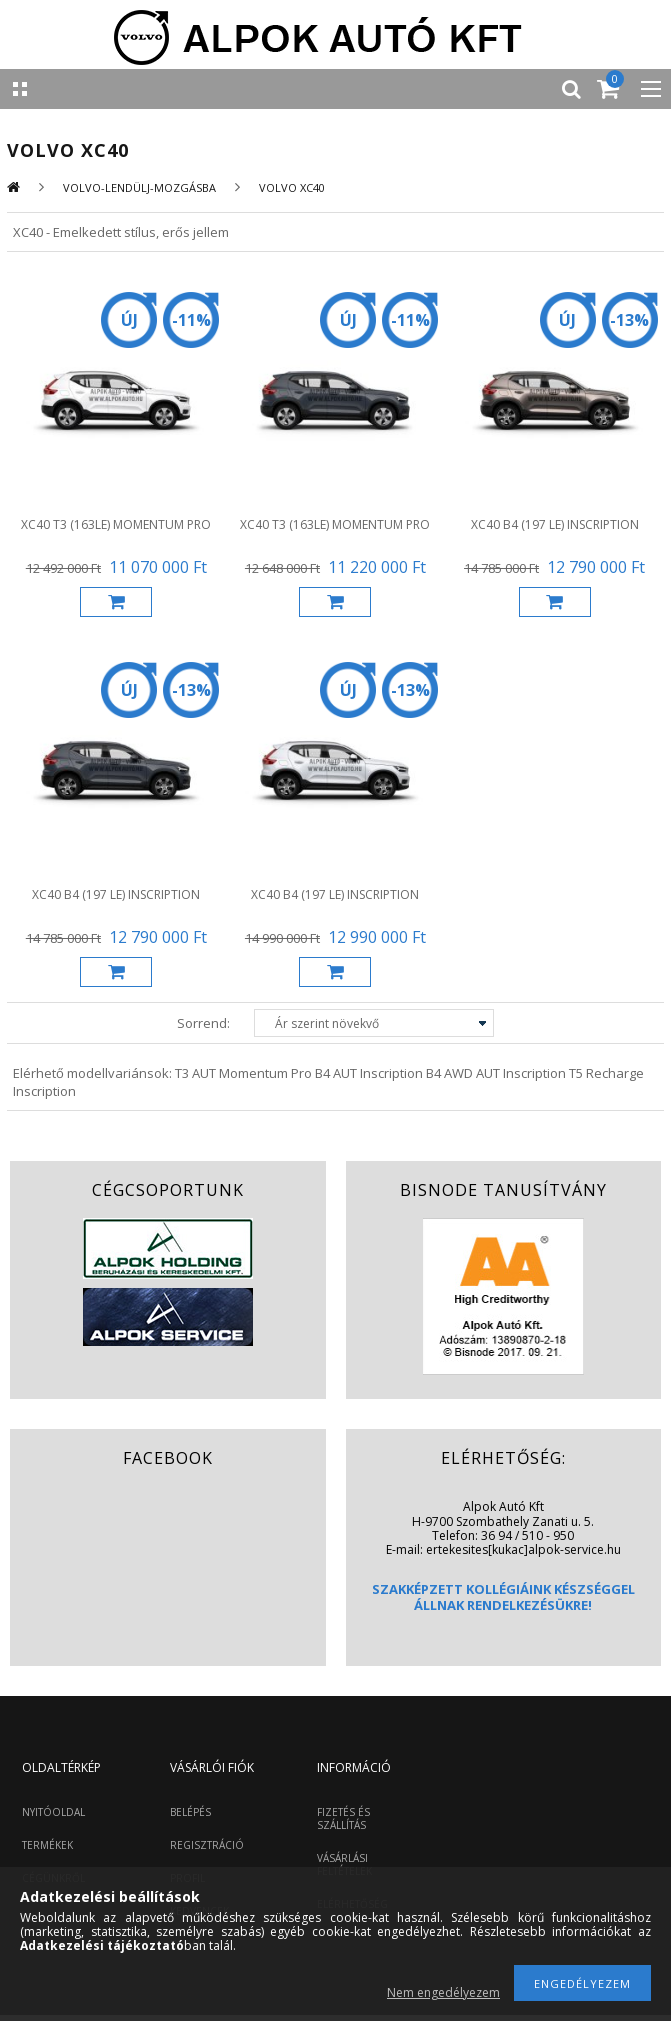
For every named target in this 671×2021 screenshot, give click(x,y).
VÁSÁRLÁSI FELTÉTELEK (344, 1864)
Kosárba (116, 602)
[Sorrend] (374, 1023)
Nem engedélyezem (443, 1992)
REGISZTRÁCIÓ (207, 1845)
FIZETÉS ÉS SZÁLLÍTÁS (343, 1818)
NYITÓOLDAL (53, 1812)
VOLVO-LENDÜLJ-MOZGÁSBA (139, 187)
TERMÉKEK (47, 1845)
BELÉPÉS (190, 1812)
